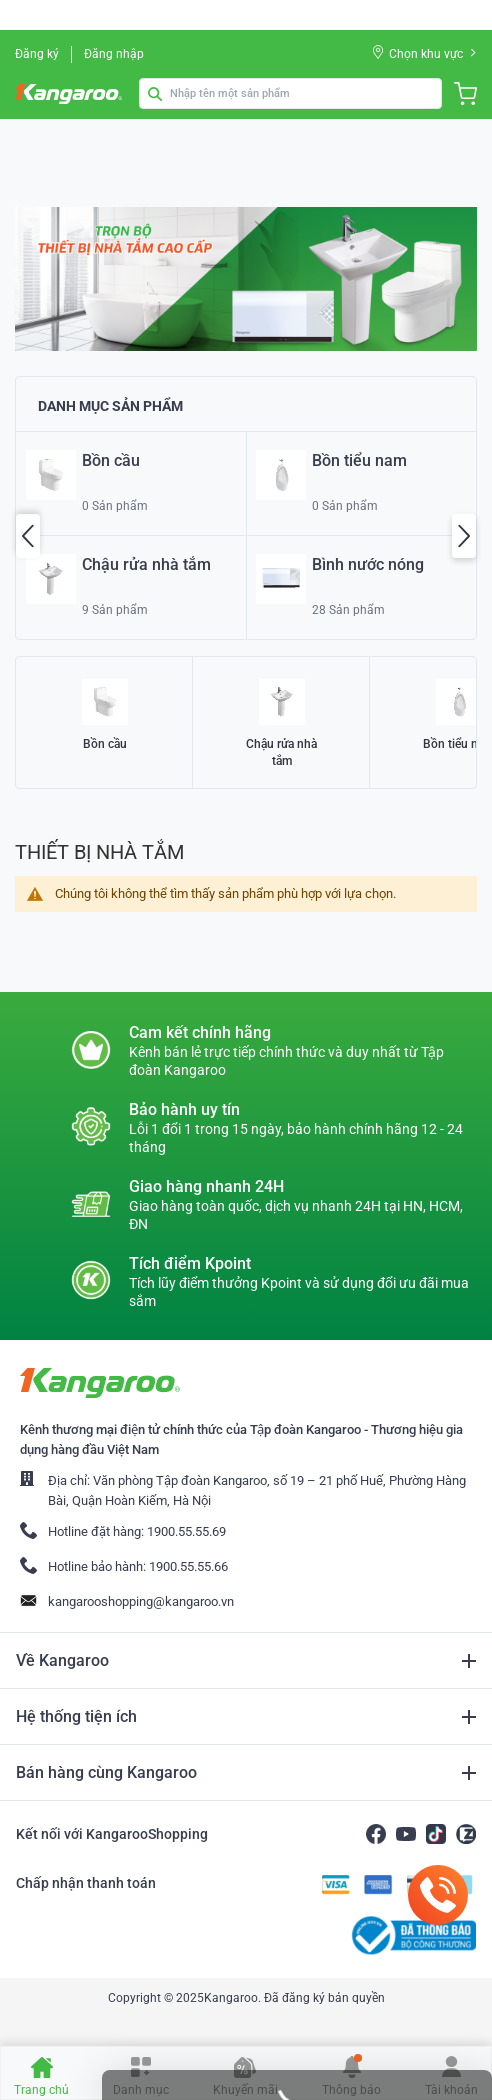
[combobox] (290, 93)
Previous (28, 536)
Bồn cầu (105, 744)
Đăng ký (37, 54)
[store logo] (71, 94)
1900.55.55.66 (188, 1566)
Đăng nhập (114, 54)
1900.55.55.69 (186, 1531)
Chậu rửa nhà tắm (281, 752)
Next (464, 536)
